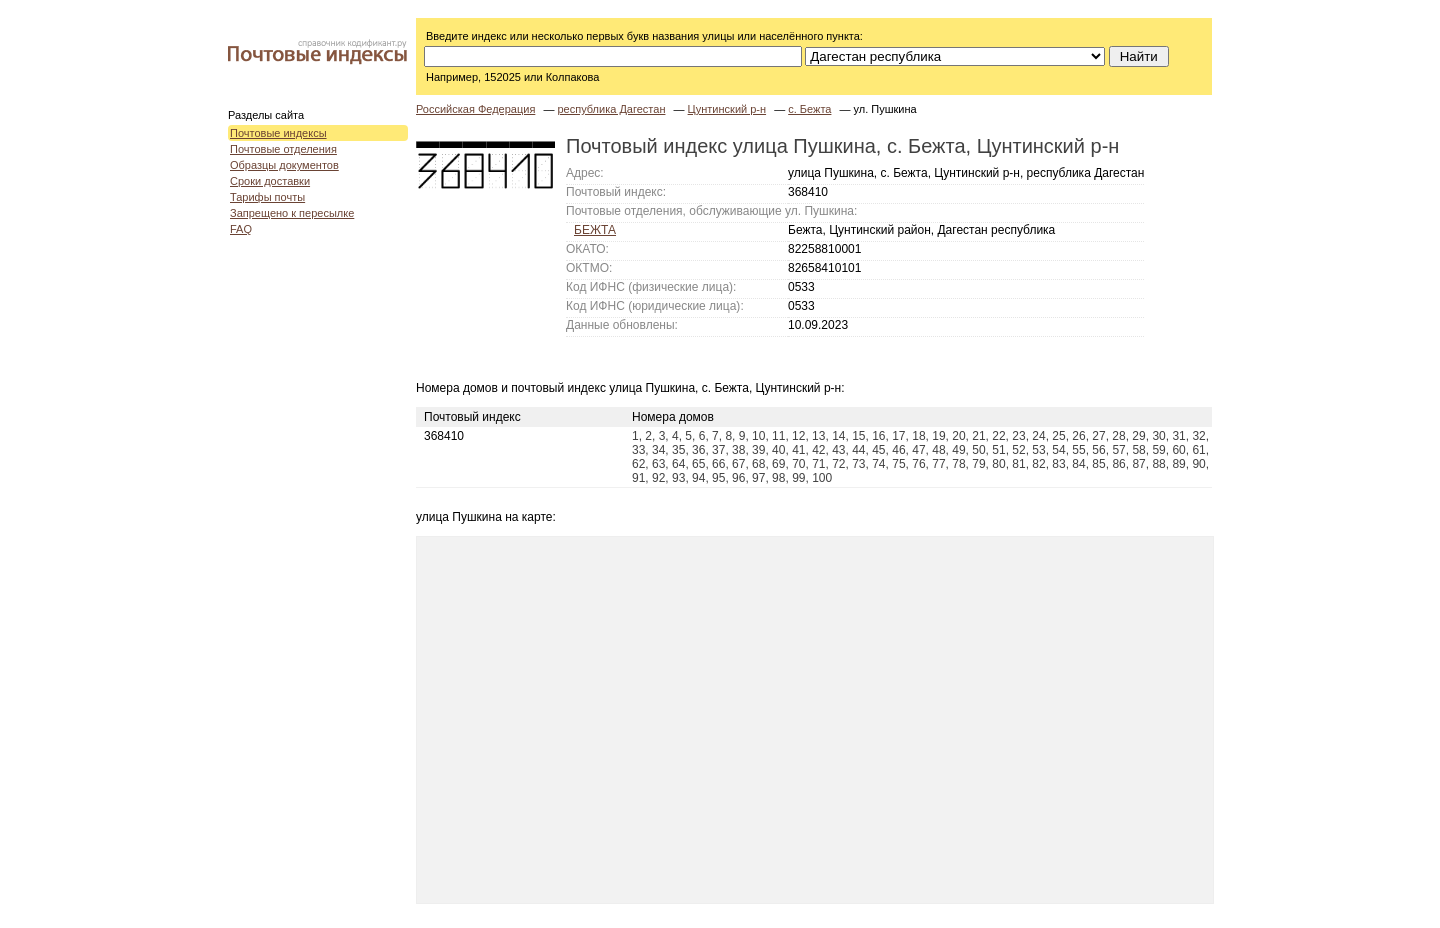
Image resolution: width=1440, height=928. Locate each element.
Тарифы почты (267, 197)
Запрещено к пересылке (292, 213)
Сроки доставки (270, 181)
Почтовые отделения (283, 149)
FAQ (241, 229)
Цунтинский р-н (727, 109)
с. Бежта (809, 109)
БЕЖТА (595, 230)
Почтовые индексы (278, 133)
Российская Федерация (475, 109)
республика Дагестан (611, 109)
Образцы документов (284, 165)
